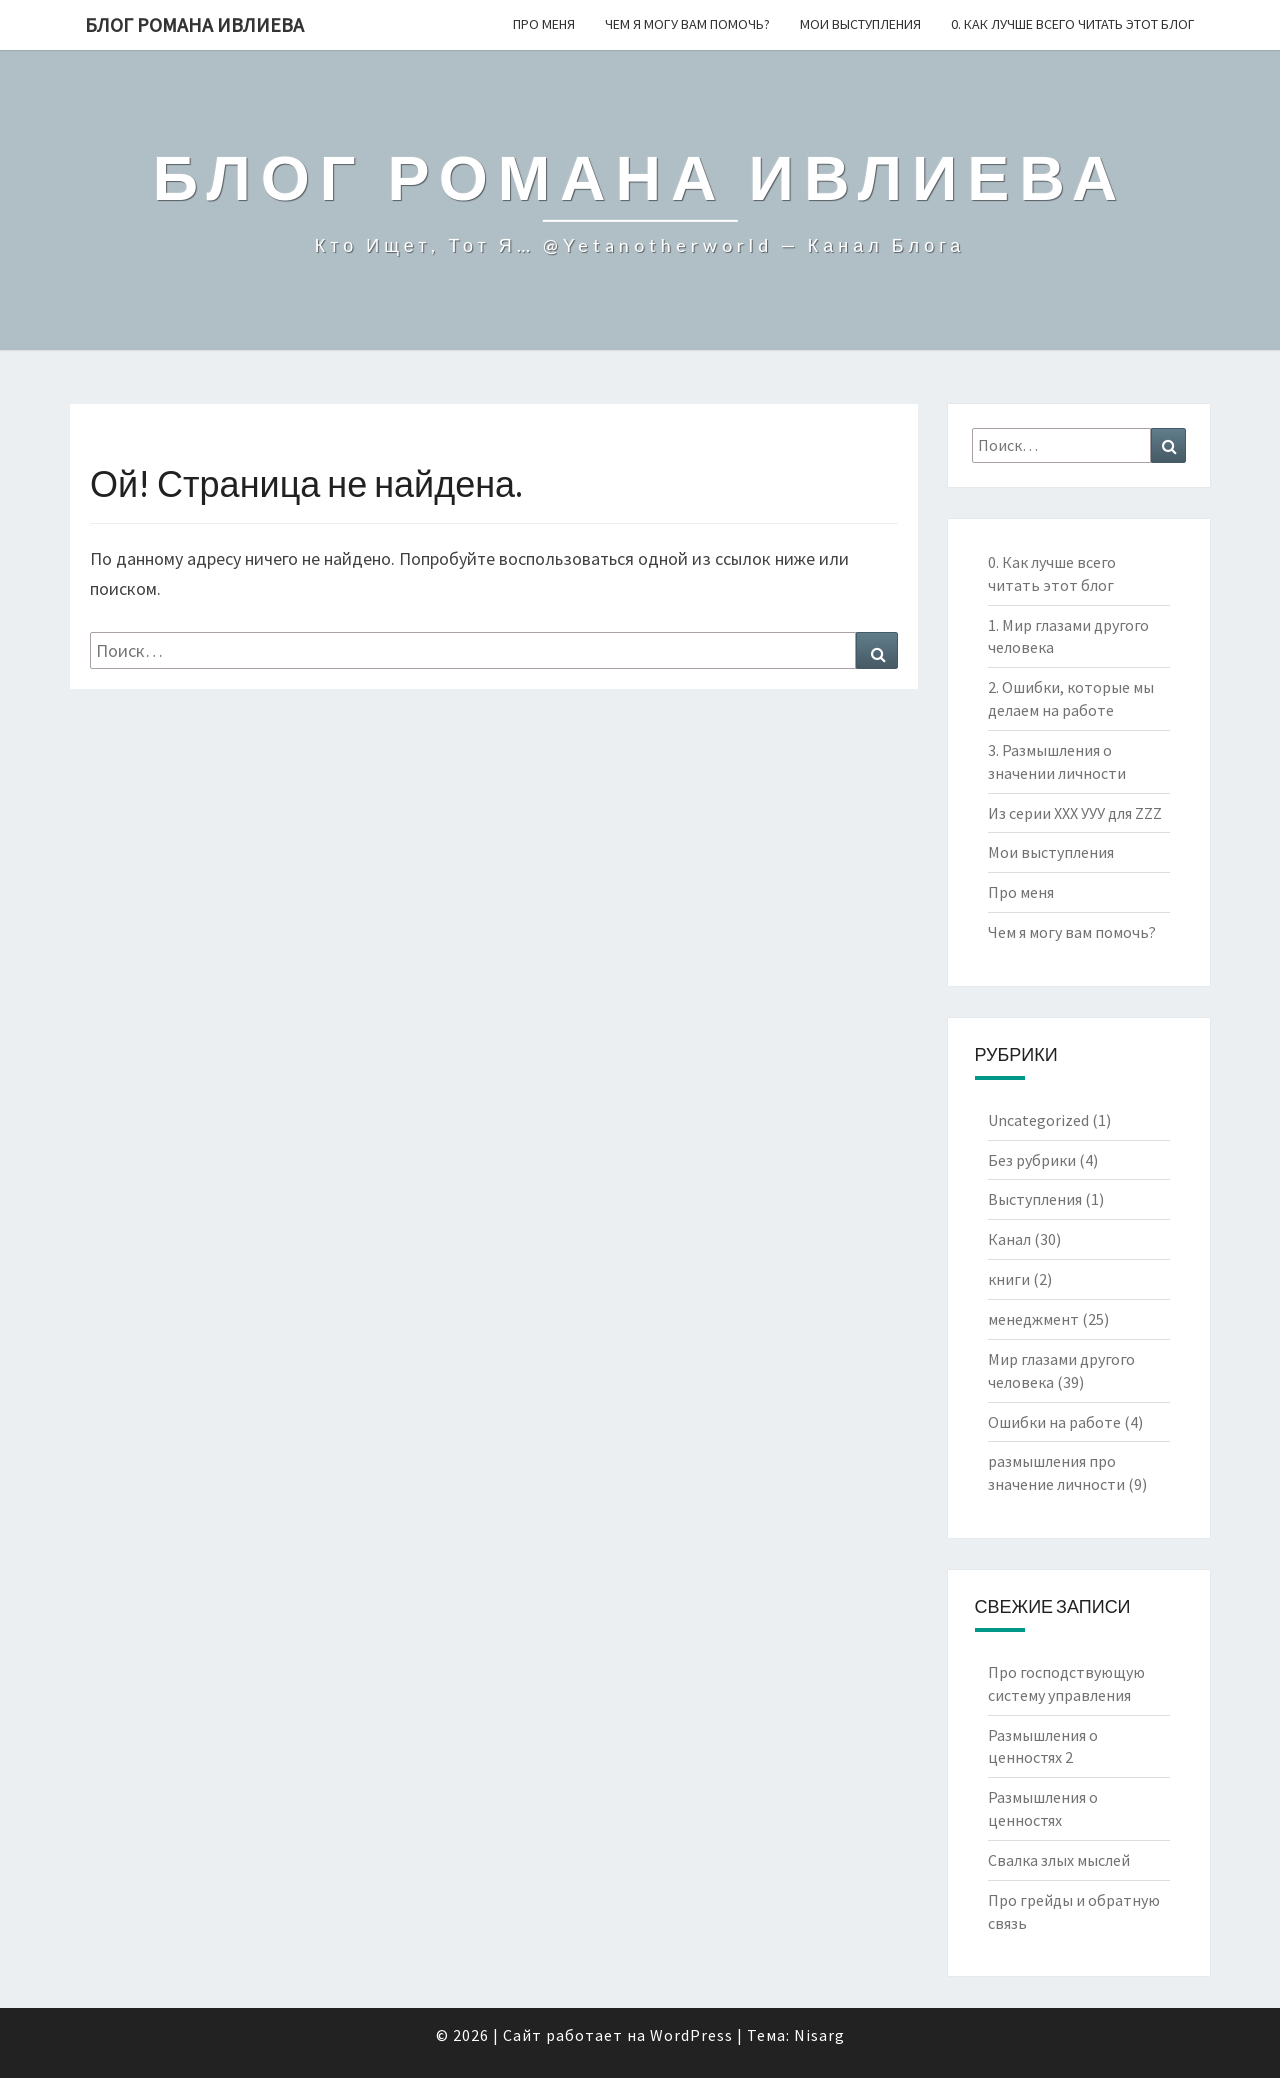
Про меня (544, 24)
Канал (1009, 1239)
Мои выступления (860, 24)
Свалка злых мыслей (1059, 1860)
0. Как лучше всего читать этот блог (1073, 24)
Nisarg (819, 2035)
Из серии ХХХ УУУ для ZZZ (1075, 813)
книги (1009, 1279)
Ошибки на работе (1054, 1422)
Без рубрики (1032, 1160)
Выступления (1035, 1199)
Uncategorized (1038, 1120)
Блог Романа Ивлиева (194, 24)
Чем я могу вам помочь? (687, 24)
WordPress (691, 2035)
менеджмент (1033, 1319)
